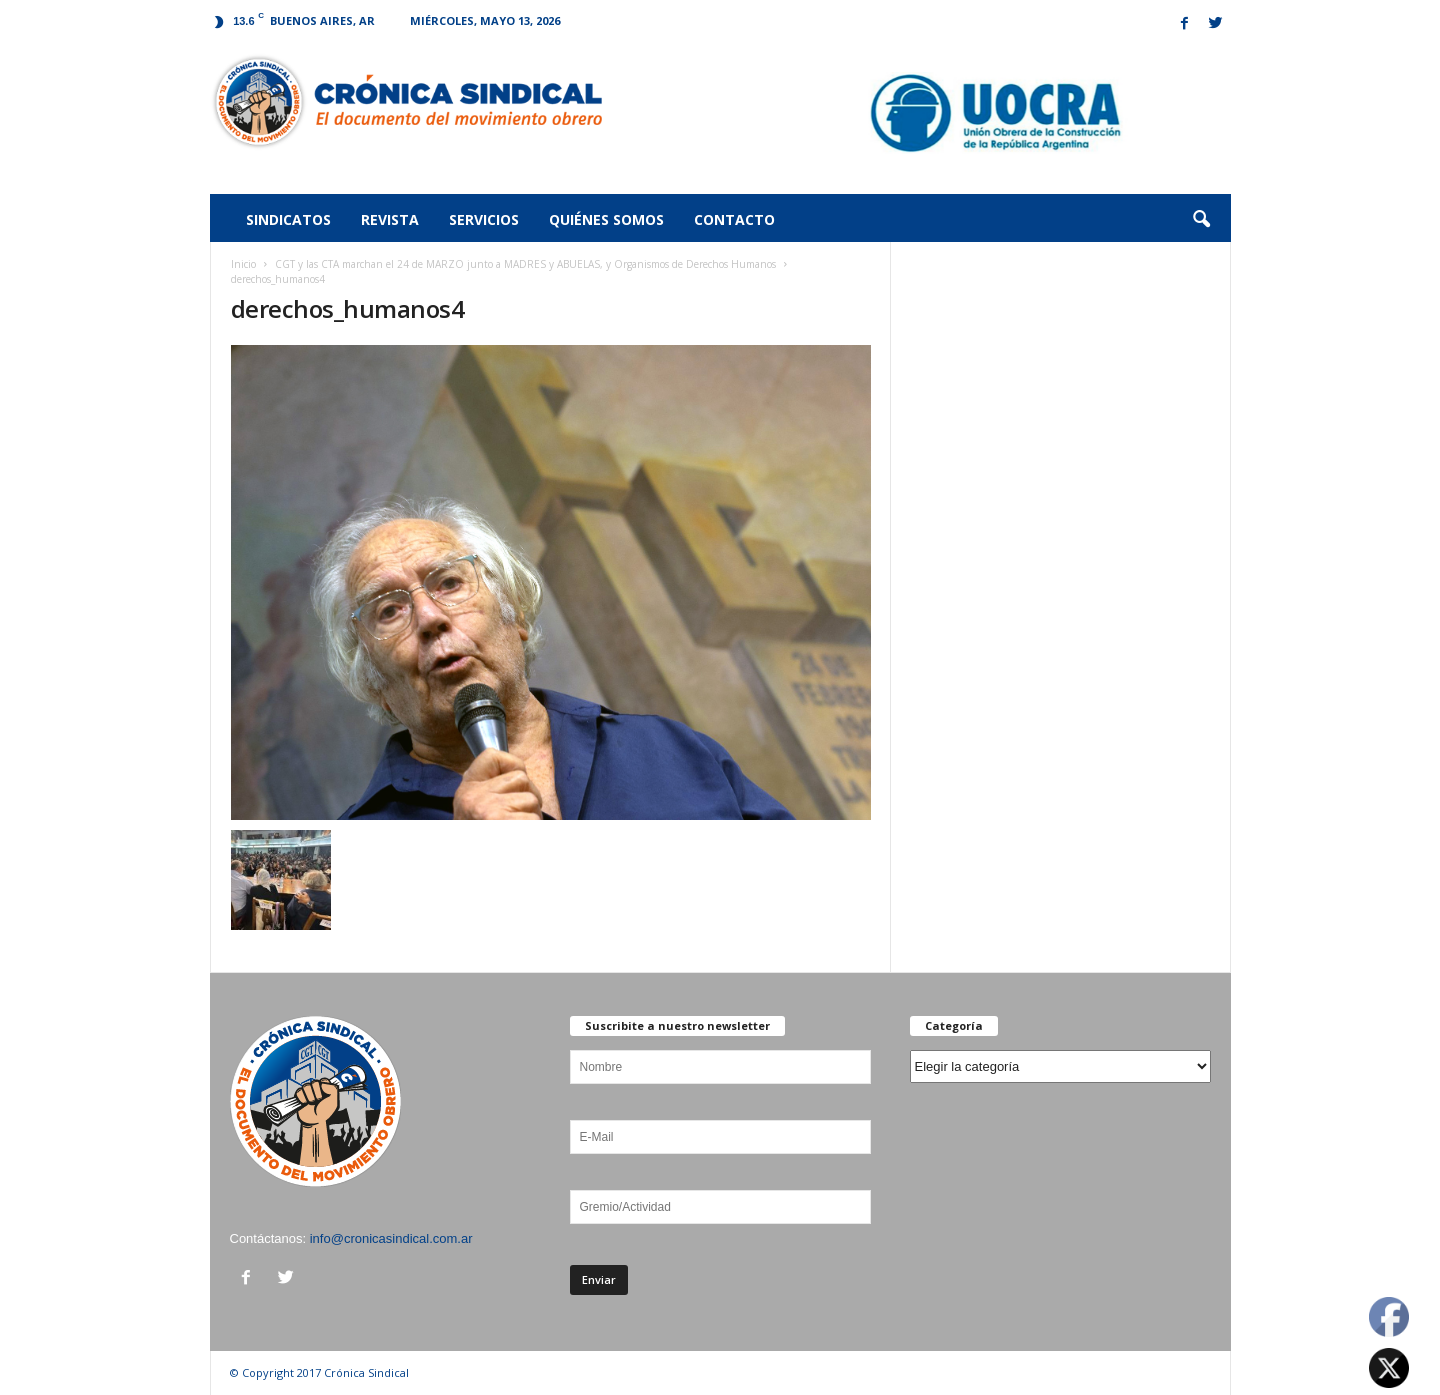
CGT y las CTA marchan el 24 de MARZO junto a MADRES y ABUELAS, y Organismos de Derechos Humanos (525, 264)
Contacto (734, 219)
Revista (390, 219)
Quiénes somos (606, 219)
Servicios (484, 219)
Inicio (243, 264)
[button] (1201, 220)
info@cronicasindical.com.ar (391, 1238)
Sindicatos (288, 219)
